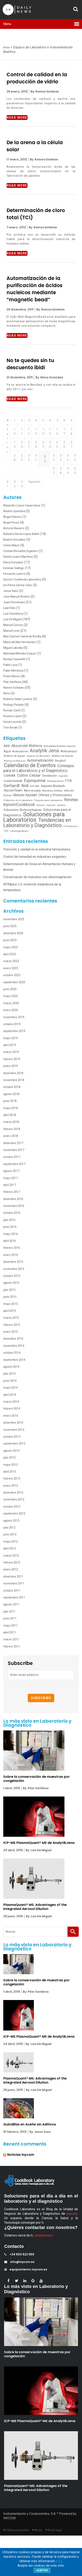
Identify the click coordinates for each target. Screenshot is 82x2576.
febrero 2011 (11, 1687)
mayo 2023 (10, 987)
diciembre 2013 (13, 1463)
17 (62, 450)
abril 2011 (9, 1673)
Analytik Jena (44, 791)
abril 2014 (9, 1435)
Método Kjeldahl (25, 835)
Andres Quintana (14, 551)
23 (62, 466)
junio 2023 (10, 980)
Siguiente (15, 525)
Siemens (61, 845)
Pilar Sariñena (12, 722)
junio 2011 (10, 1658)
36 (52, 497)
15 (41, 450)
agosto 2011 (11, 1645)
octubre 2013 (11, 1477)
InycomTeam (13, 831)
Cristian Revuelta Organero (20, 591)
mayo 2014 (10, 1428)
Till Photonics (70, 866)
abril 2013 (9, 1512)
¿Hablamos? (43, 2276)
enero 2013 (10, 1526)
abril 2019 (9, 1085)
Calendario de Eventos (30, 806)
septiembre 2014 (14, 1400)
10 (52, 435)
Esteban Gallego (13, 608)
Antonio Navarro (13, 568)
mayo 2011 (10, 1666)
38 (73, 497)
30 (62, 481)
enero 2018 (10, 1176)
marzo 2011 (11, 1679)
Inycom (71, 2254)
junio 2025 (10, 966)
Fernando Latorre (14, 614)
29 (52, 481)
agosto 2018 (11, 1134)
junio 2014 (10, 1421)
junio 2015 (10, 1337)
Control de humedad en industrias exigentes (34, 897)
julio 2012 (9, 1568)
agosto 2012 (11, 1561)
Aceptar (42, 2570)
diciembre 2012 (13, 1533)
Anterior (10, 437)
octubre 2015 (11, 1316)
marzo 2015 (11, 1358)
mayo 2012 (10, 1582)
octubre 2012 (11, 1547)
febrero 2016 (11, 1288)
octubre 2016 (11, 1253)
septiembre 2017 (14, 1204)
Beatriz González (14, 580)
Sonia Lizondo (12, 762)
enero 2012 (10, 1610)
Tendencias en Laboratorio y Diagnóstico (37, 863)
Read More (17, 117)
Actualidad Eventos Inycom (60, 786)
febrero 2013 (11, 1519)
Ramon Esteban (13, 728)
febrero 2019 (11, 1099)
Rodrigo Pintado (13, 745)
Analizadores (20, 791)
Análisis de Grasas (62, 796)
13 (20, 450)
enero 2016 (10, 1295)
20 (30, 466)
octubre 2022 (11, 1015)
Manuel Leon (11, 671)
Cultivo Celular (29, 816)
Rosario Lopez (12, 756)
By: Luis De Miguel (38, 1891)
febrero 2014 (11, 1449)
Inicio (6, 47)
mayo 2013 (10, 1505)
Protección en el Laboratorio (18, 840)
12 (73, 435)
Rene (6, 733)
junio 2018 (10, 1141)
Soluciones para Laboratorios (34, 857)
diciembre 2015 (13, 1302)
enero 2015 (10, 1372)
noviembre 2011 (13, 1624)
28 (41, 481)
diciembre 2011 (13, 1617)
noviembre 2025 (13, 959)
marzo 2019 (11, 1092)
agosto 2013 (11, 1491)
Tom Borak (10, 768)
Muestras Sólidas (52, 831)
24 (73, 466)
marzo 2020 (11, 1043)
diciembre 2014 (13, 1379)
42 (41, 512)
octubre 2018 (11, 1127)
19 (20, 466)
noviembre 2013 (13, 1470)
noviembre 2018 (13, 1120)
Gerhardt (12, 826)
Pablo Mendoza (13, 711)
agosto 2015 (11, 1323)
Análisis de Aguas (14, 796)
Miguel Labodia (13, 688)
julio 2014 (9, 1414)
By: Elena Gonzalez (49, 377)
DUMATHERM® (13, 821)
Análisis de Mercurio (14, 801)
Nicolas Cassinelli (14, 699)
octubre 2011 (11, 1631)
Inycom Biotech (53, 826)
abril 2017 (9, 1225)
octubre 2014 (11, 1393)
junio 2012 (10, 1575)
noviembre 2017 (13, 1190)
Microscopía (32, 831)
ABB (7, 786)
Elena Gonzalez (13, 602)
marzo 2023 (11, 1001)
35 (41, 497)
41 (30, 512)
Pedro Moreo (11, 716)
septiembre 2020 (14, 1022)
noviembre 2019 (13, 1057)
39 (9, 512)
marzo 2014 (11, 1442)
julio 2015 (9, 1330)
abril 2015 (9, 1351)
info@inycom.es (19, 2302)
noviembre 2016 (13, 1246)
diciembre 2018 (13, 1113)
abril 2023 (9, 994)
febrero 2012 (11, 1603)
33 (20, 497)
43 (52, 512)
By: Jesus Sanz (40, 2172)
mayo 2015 (10, 1344)
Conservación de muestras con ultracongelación (37, 917)
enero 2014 (10, 1456)
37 (62, 497)
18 (73, 450)
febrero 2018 (11, 1169)
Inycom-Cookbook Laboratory (22, 620)
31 (73, 481)
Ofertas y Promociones (55, 835)
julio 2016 (9, 1260)
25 (9, 481)
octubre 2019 (11, 1064)
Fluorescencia (55, 821)
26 (20, 481)
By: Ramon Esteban (44, 91)
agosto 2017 (11, 1211)
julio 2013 (9, 1498)
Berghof (60, 801)
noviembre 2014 (13, 1386)
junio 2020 (10, 1029)
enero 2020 (10, 1050)
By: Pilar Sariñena (35, 1829)
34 (30, 497)
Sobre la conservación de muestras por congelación (36, 1819)
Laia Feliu (9, 648)
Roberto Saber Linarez (17, 739)
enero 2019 (10, 1106)
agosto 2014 (11, 1407)
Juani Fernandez (14, 642)
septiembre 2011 (14, 1638)
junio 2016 (10, 1267)
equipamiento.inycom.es (25, 2310)
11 (62, 435)
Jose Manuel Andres (16, 637)
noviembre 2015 (13, 1309)
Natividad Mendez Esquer (19, 694)
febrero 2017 (11, 1232)
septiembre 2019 (14, 1071)
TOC (6, 871)
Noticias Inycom (20, 2195)
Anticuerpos (69, 792)
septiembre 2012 (14, 1554)
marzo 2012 (11, 1596)
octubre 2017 (11, 1197)
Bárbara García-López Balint (21, 574)
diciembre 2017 (13, 1183)
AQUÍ (59, 2561)
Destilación (49, 816)
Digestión (63, 816)
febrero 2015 (11, 1365)
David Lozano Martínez (18, 597)
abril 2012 (9, 1589)
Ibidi (25, 826)
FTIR (68, 821)
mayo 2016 (10, 1274)
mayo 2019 (10, 1078)
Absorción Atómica (26, 786)
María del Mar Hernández (19, 682)
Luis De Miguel (12, 659)
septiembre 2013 (14, 1484)
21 (41, 466)
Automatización (40, 801)
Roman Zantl (11, 750)
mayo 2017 (10, 1218)
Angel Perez (11, 563)
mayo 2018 (10, 1148)
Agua (7, 791)
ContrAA (9, 816)
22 (52, 466)
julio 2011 (9, 1652)
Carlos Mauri (11, 585)
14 (30, 450)
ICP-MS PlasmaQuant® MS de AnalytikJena (38, 1883)
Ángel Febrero (12, 557)
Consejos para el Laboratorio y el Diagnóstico (38, 808)
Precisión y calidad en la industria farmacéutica (36, 890)
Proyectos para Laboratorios (48, 840)
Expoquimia (34, 821)
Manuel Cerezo (13, 665)
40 (20, 512)
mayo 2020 (10, 1036)
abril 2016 (9, 1281)
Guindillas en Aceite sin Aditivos (29, 2164)
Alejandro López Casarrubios (21, 546)
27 (30, 481)
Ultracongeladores (19, 871)
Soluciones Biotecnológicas (23, 850)
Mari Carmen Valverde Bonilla (22, 676)
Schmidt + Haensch (46, 845)
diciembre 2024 (13, 973)
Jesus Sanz (10, 631)
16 (52, 450)
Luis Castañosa (13, 654)
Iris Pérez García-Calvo (17, 625)
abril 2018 (9, 1155)
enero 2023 (10, 1008)
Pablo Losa (10, 705)
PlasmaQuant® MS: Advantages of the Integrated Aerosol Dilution (35, 1947)
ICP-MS (34, 826)
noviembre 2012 (13, 1540)
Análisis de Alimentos (38, 796)
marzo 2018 (11, 1162)
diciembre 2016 (13, 1239)
